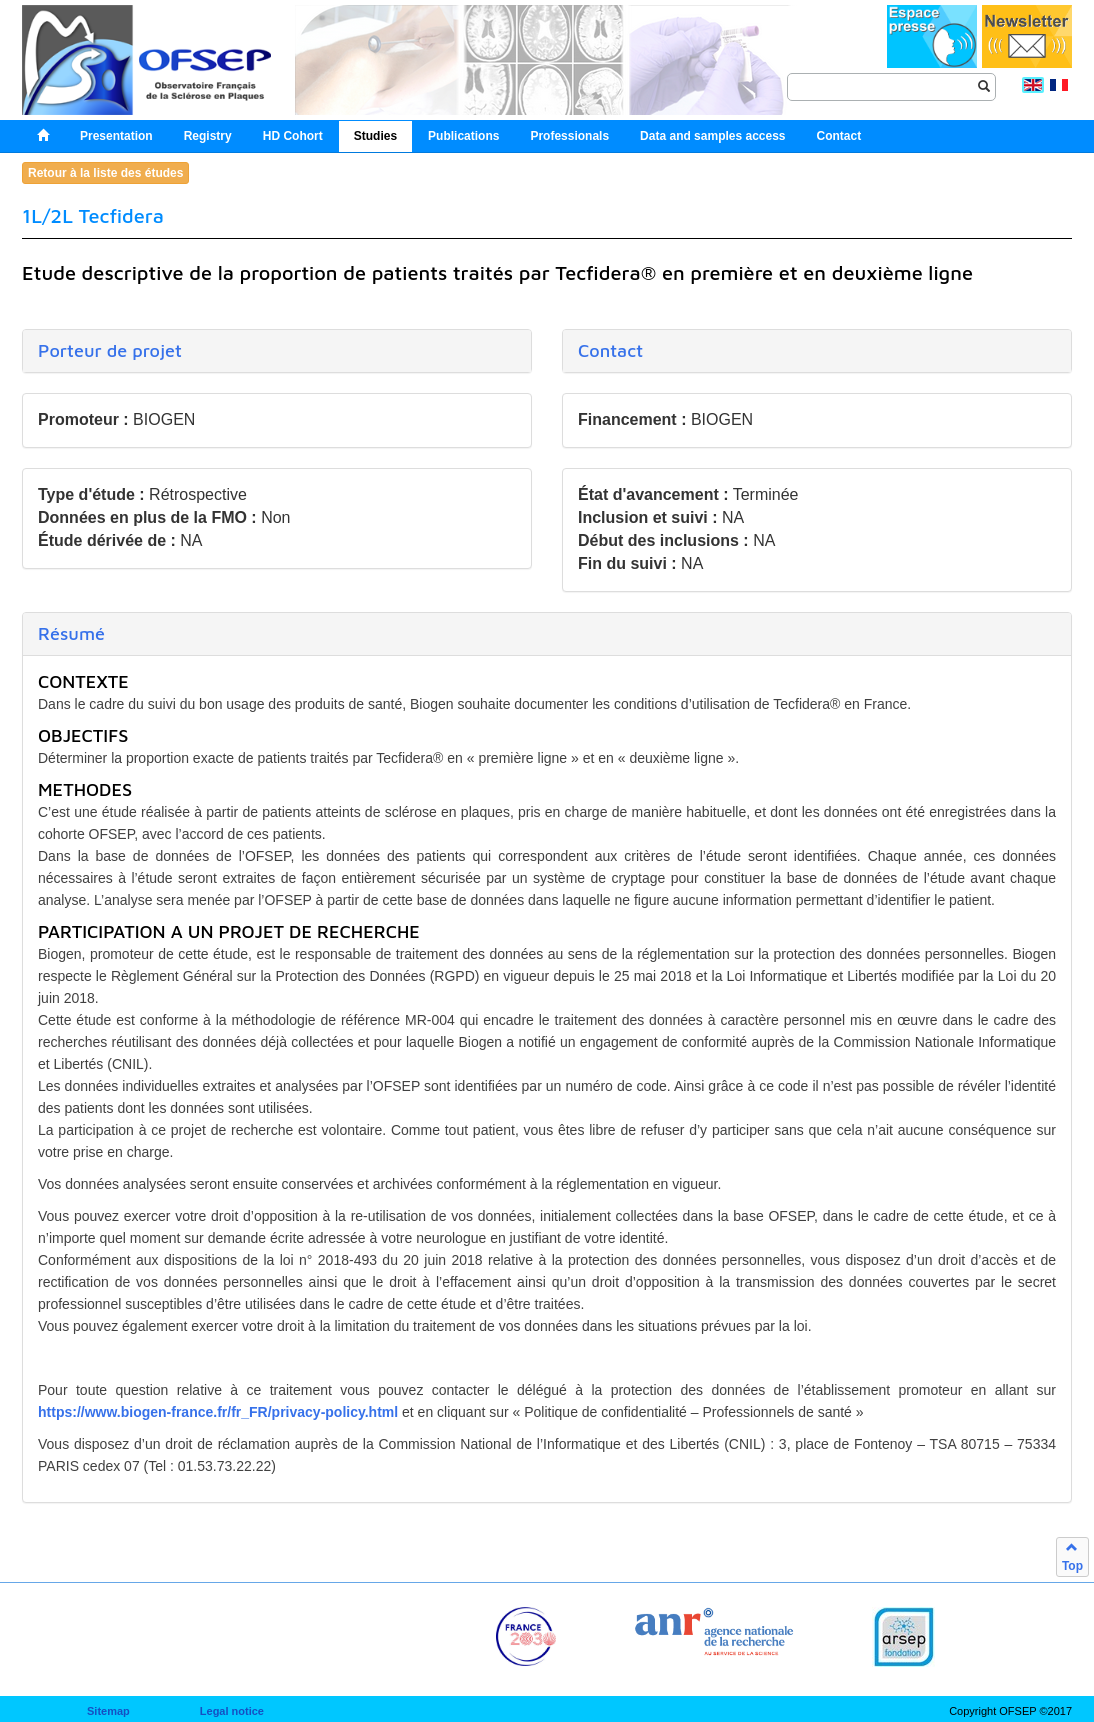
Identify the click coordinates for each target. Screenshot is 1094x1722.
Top (1072, 1557)
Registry (208, 136)
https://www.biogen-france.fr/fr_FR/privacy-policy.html (218, 1412)
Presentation (116, 136)
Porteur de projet (110, 350)
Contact (610, 350)
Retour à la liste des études (105, 173)
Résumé (71, 633)
